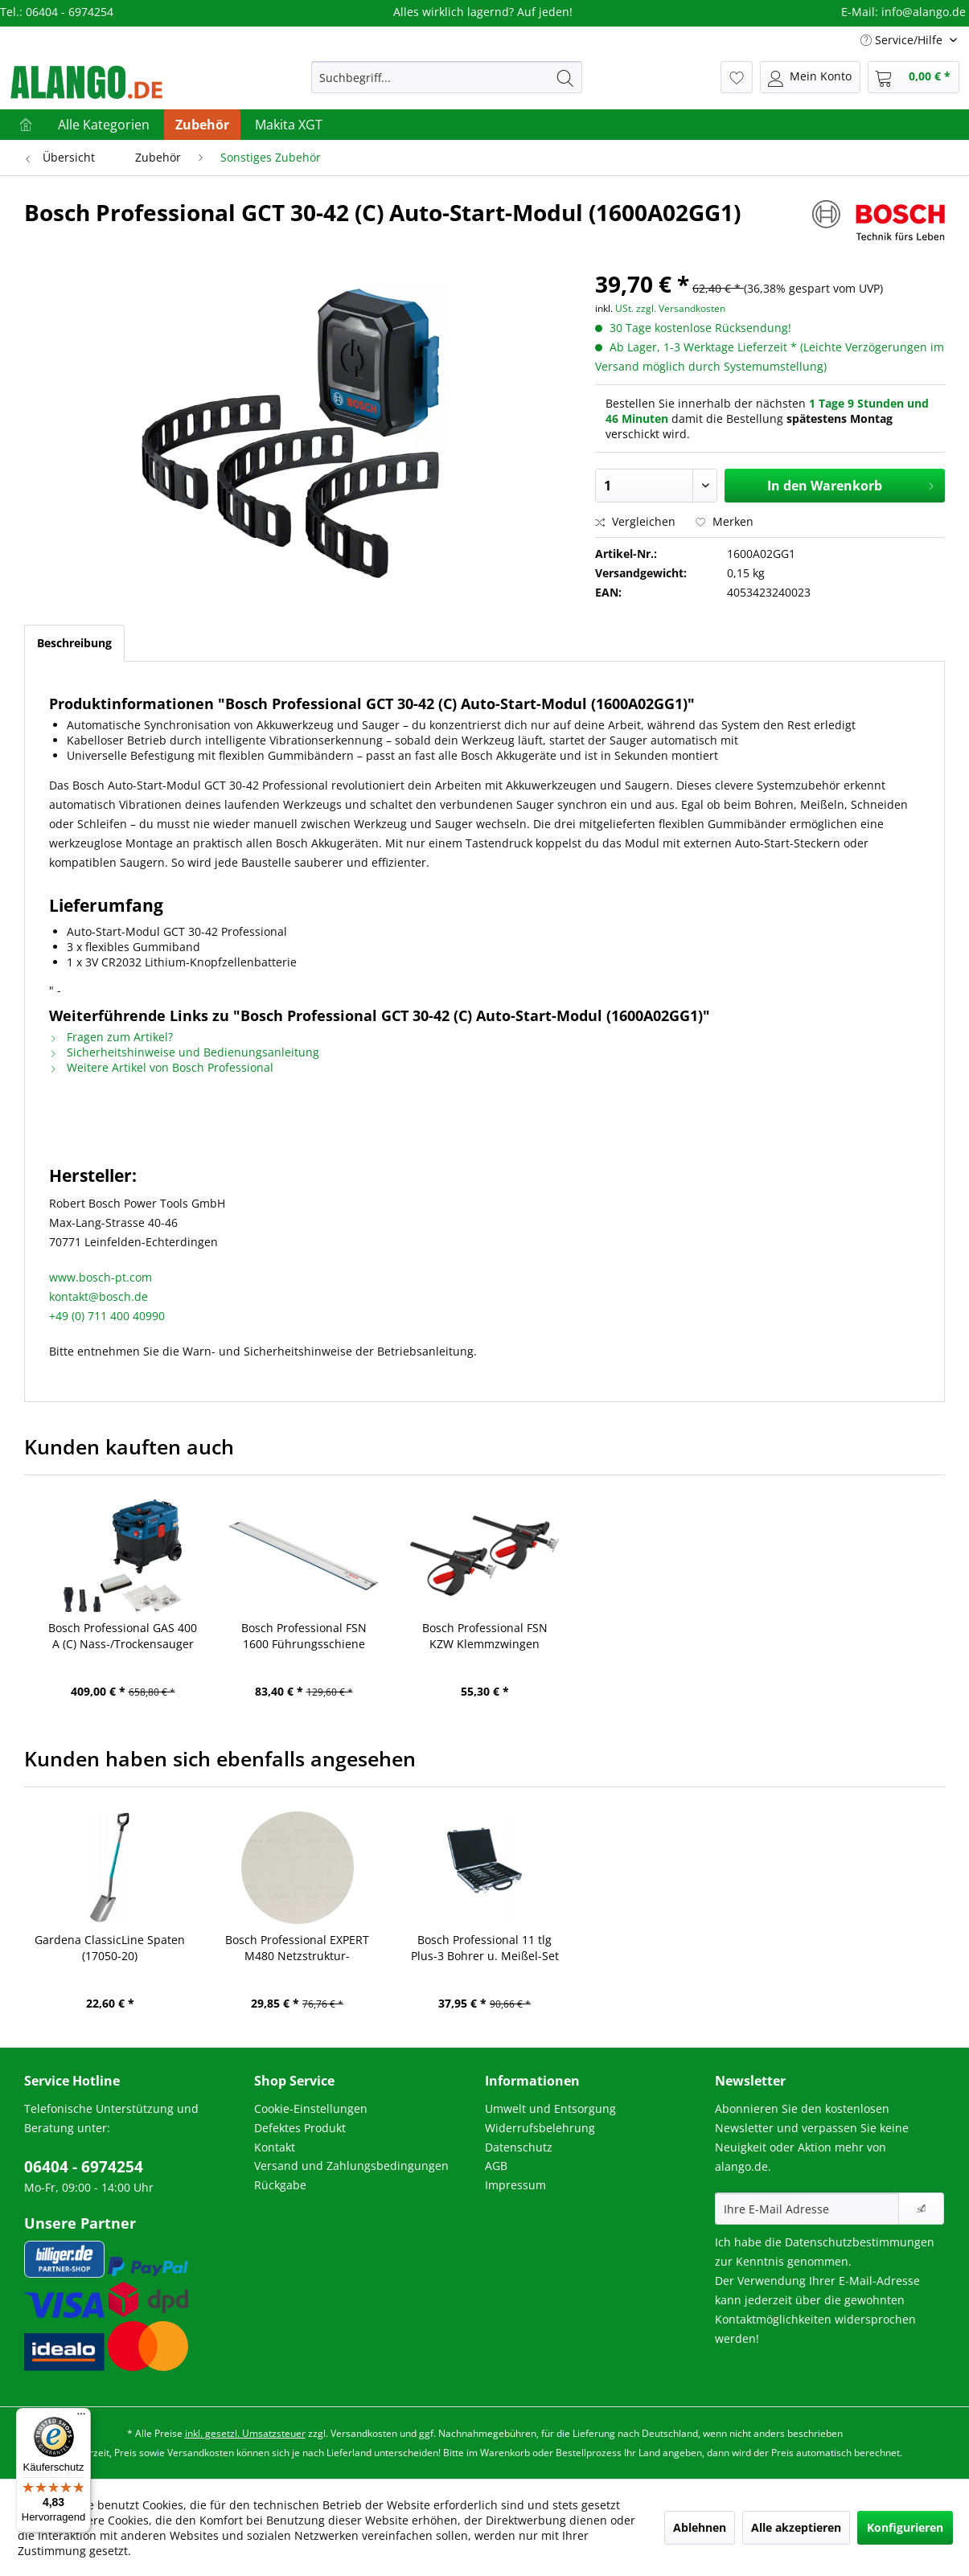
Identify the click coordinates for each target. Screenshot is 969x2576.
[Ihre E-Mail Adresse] (807, 2208)
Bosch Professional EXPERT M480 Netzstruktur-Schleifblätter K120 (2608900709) (297, 1948)
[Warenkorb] (913, 77)
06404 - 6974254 (83, 2166)
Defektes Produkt (300, 2127)
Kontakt (274, 2147)
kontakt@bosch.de (98, 1296)
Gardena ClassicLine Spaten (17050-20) (110, 1947)
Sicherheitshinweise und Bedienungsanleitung (184, 1052)
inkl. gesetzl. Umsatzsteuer (245, 2433)
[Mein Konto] (810, 77)
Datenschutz (518, 2147)
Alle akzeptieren (796, 2527)
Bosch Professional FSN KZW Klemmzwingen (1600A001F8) (485, 1636)
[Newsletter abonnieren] (921, 2208)
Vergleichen (635, 521)
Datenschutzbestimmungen (859, 2242)
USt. (624, 308)
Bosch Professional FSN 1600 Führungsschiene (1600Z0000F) (304, 1636)
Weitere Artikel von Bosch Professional (161, 1067)
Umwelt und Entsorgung (550, 2108)
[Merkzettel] (737, 77)
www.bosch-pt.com (100, 1277)
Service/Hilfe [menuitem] (903, 39)
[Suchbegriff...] (446, 77)
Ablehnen (699, 2527)
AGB (496, 2165)
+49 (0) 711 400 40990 (107, 1315)
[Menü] (81, 2417)
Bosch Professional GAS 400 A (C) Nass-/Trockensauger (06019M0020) (122, 1636)
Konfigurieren (905, 2527)
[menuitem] (446, 77)
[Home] (25, 124)
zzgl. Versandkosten (680, 308)
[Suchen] (565, 77)
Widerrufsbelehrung (540, 2127)
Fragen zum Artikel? (111, 1036)
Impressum (515, 2184)
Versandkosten (364, 2433)
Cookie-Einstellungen (310, 2108)
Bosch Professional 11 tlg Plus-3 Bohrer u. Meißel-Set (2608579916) (485, 1948)
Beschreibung (74, 642)
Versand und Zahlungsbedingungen (351, 2165)
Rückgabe (280, 2184)
